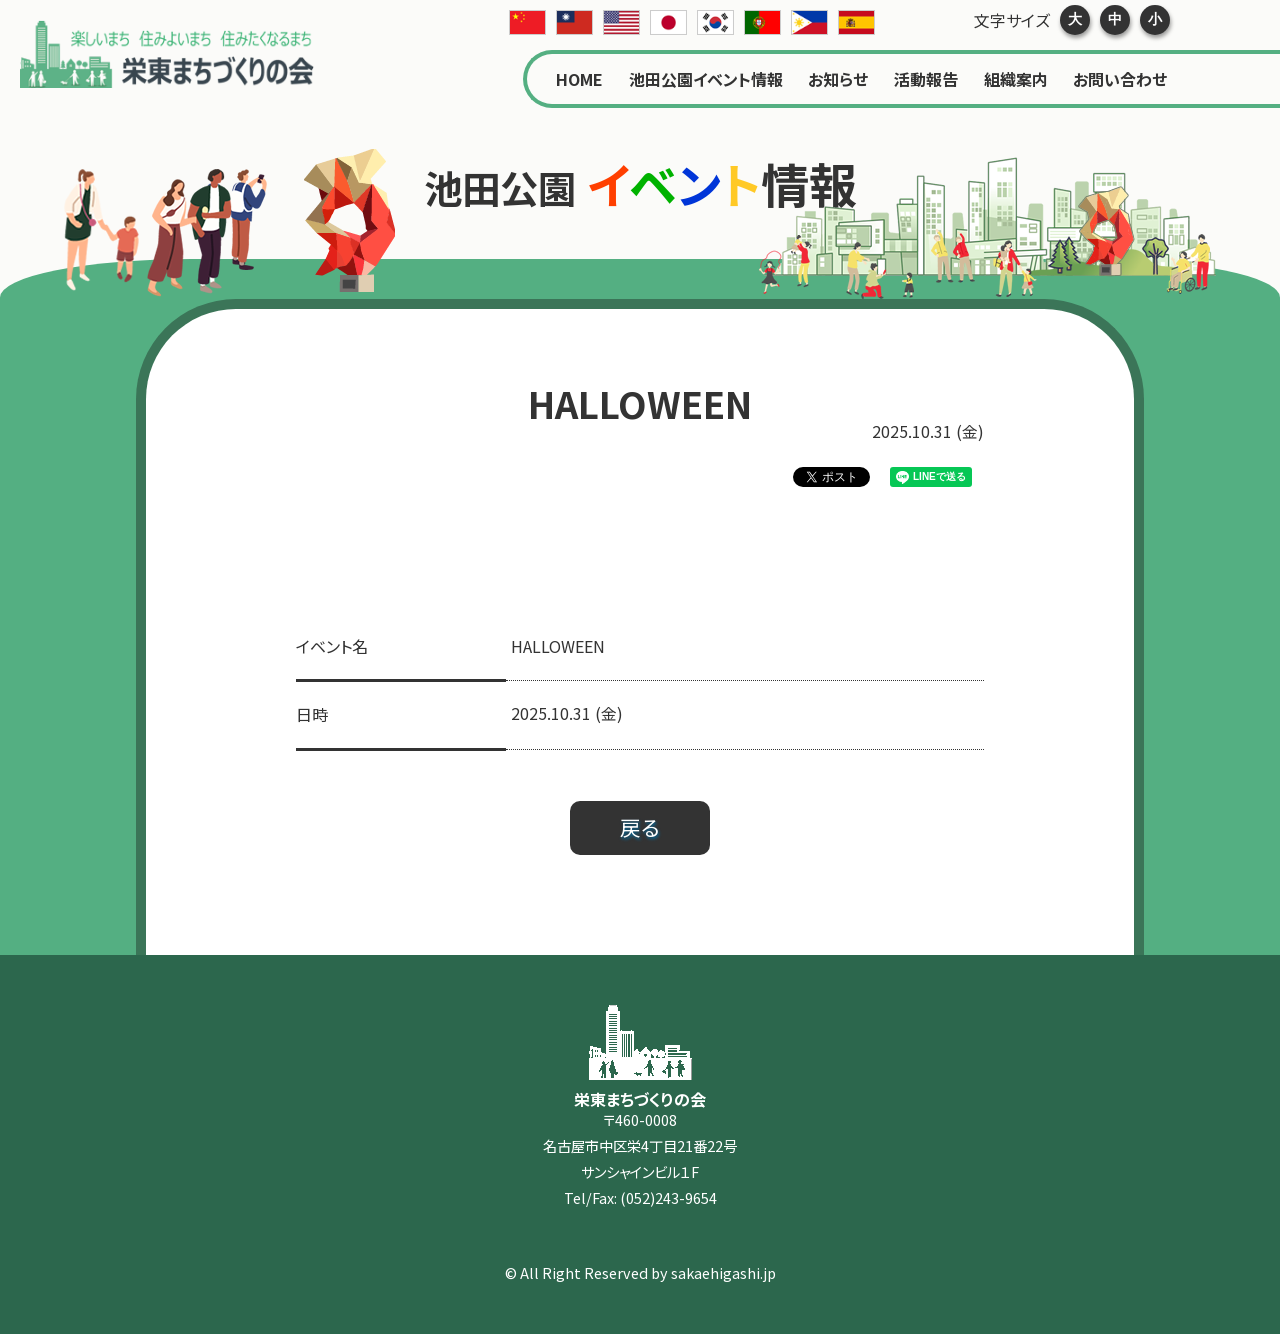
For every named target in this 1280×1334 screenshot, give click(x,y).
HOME (579, 79)
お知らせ (838, 79)
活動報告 (926, 79)
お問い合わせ (1120, 79)
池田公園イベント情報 (706, 79)
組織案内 (1016, 79)
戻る (640, 827)
